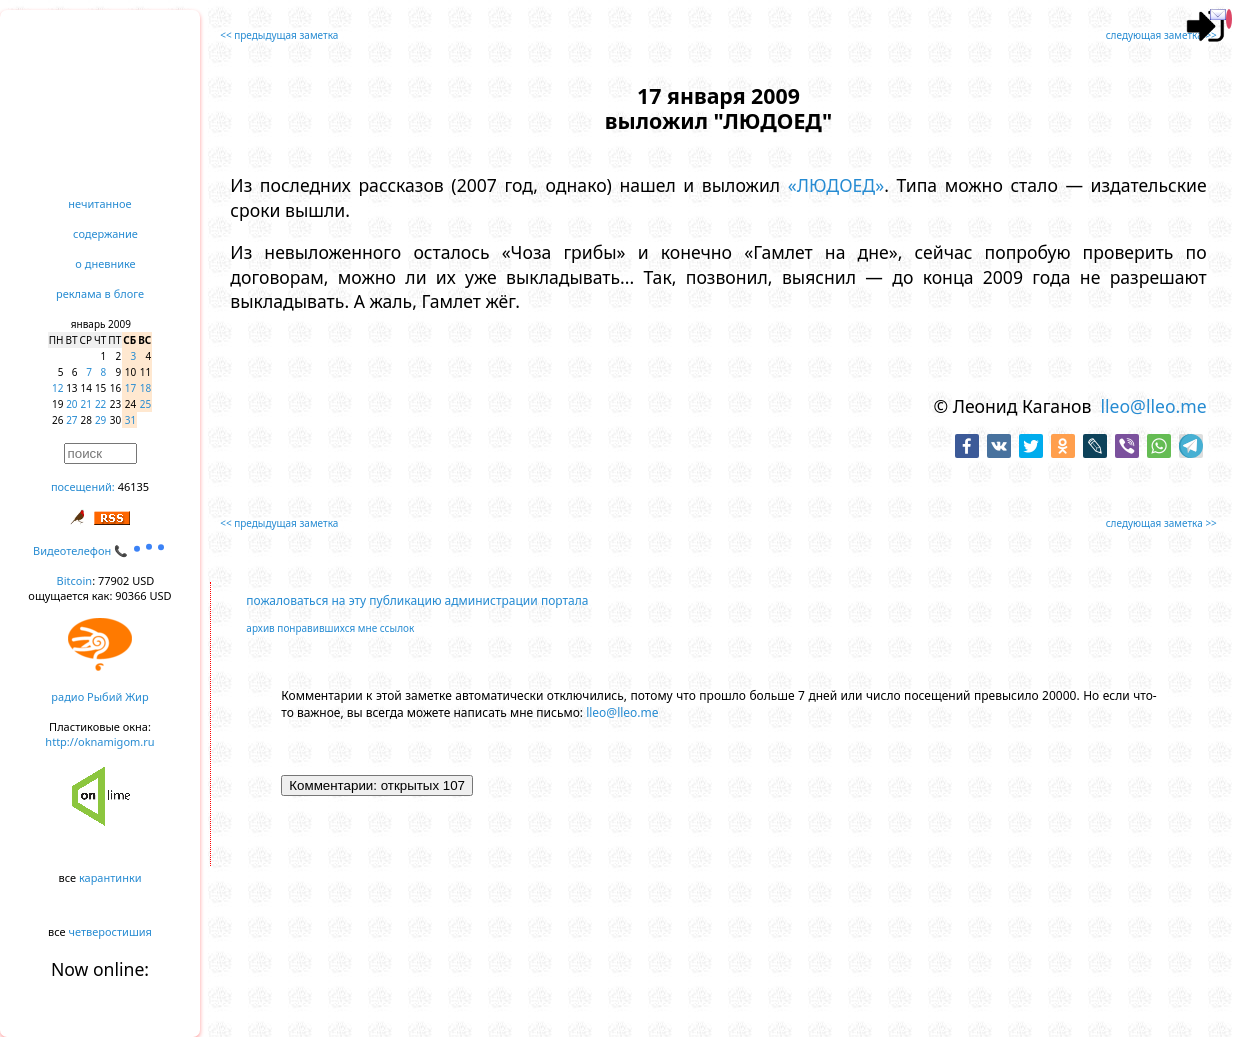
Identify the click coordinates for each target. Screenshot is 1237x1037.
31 (130, 420)
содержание (105, 233)
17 (130, 388)
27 (71, 420)
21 (86, 404)
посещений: (83, 486)
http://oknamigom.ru (99, 741)
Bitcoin (75, 580)
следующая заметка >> (1161, 35)
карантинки (110, 877)
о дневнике (105, 263)
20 (71, 404)
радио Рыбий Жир (99, 696)
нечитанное (99, 203)
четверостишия (110, 931)
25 (145, 404)
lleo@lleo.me (1153, 406)
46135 (133, 486)
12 (57, 388)
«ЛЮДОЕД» (836, 185)
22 (100, 404)
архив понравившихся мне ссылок (330, 628)
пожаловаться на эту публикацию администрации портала (417, 600)
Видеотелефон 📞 (100, 550)
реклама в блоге (100, 293)
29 (100, 420)
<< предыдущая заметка (279, 35)
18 (145, 388)
